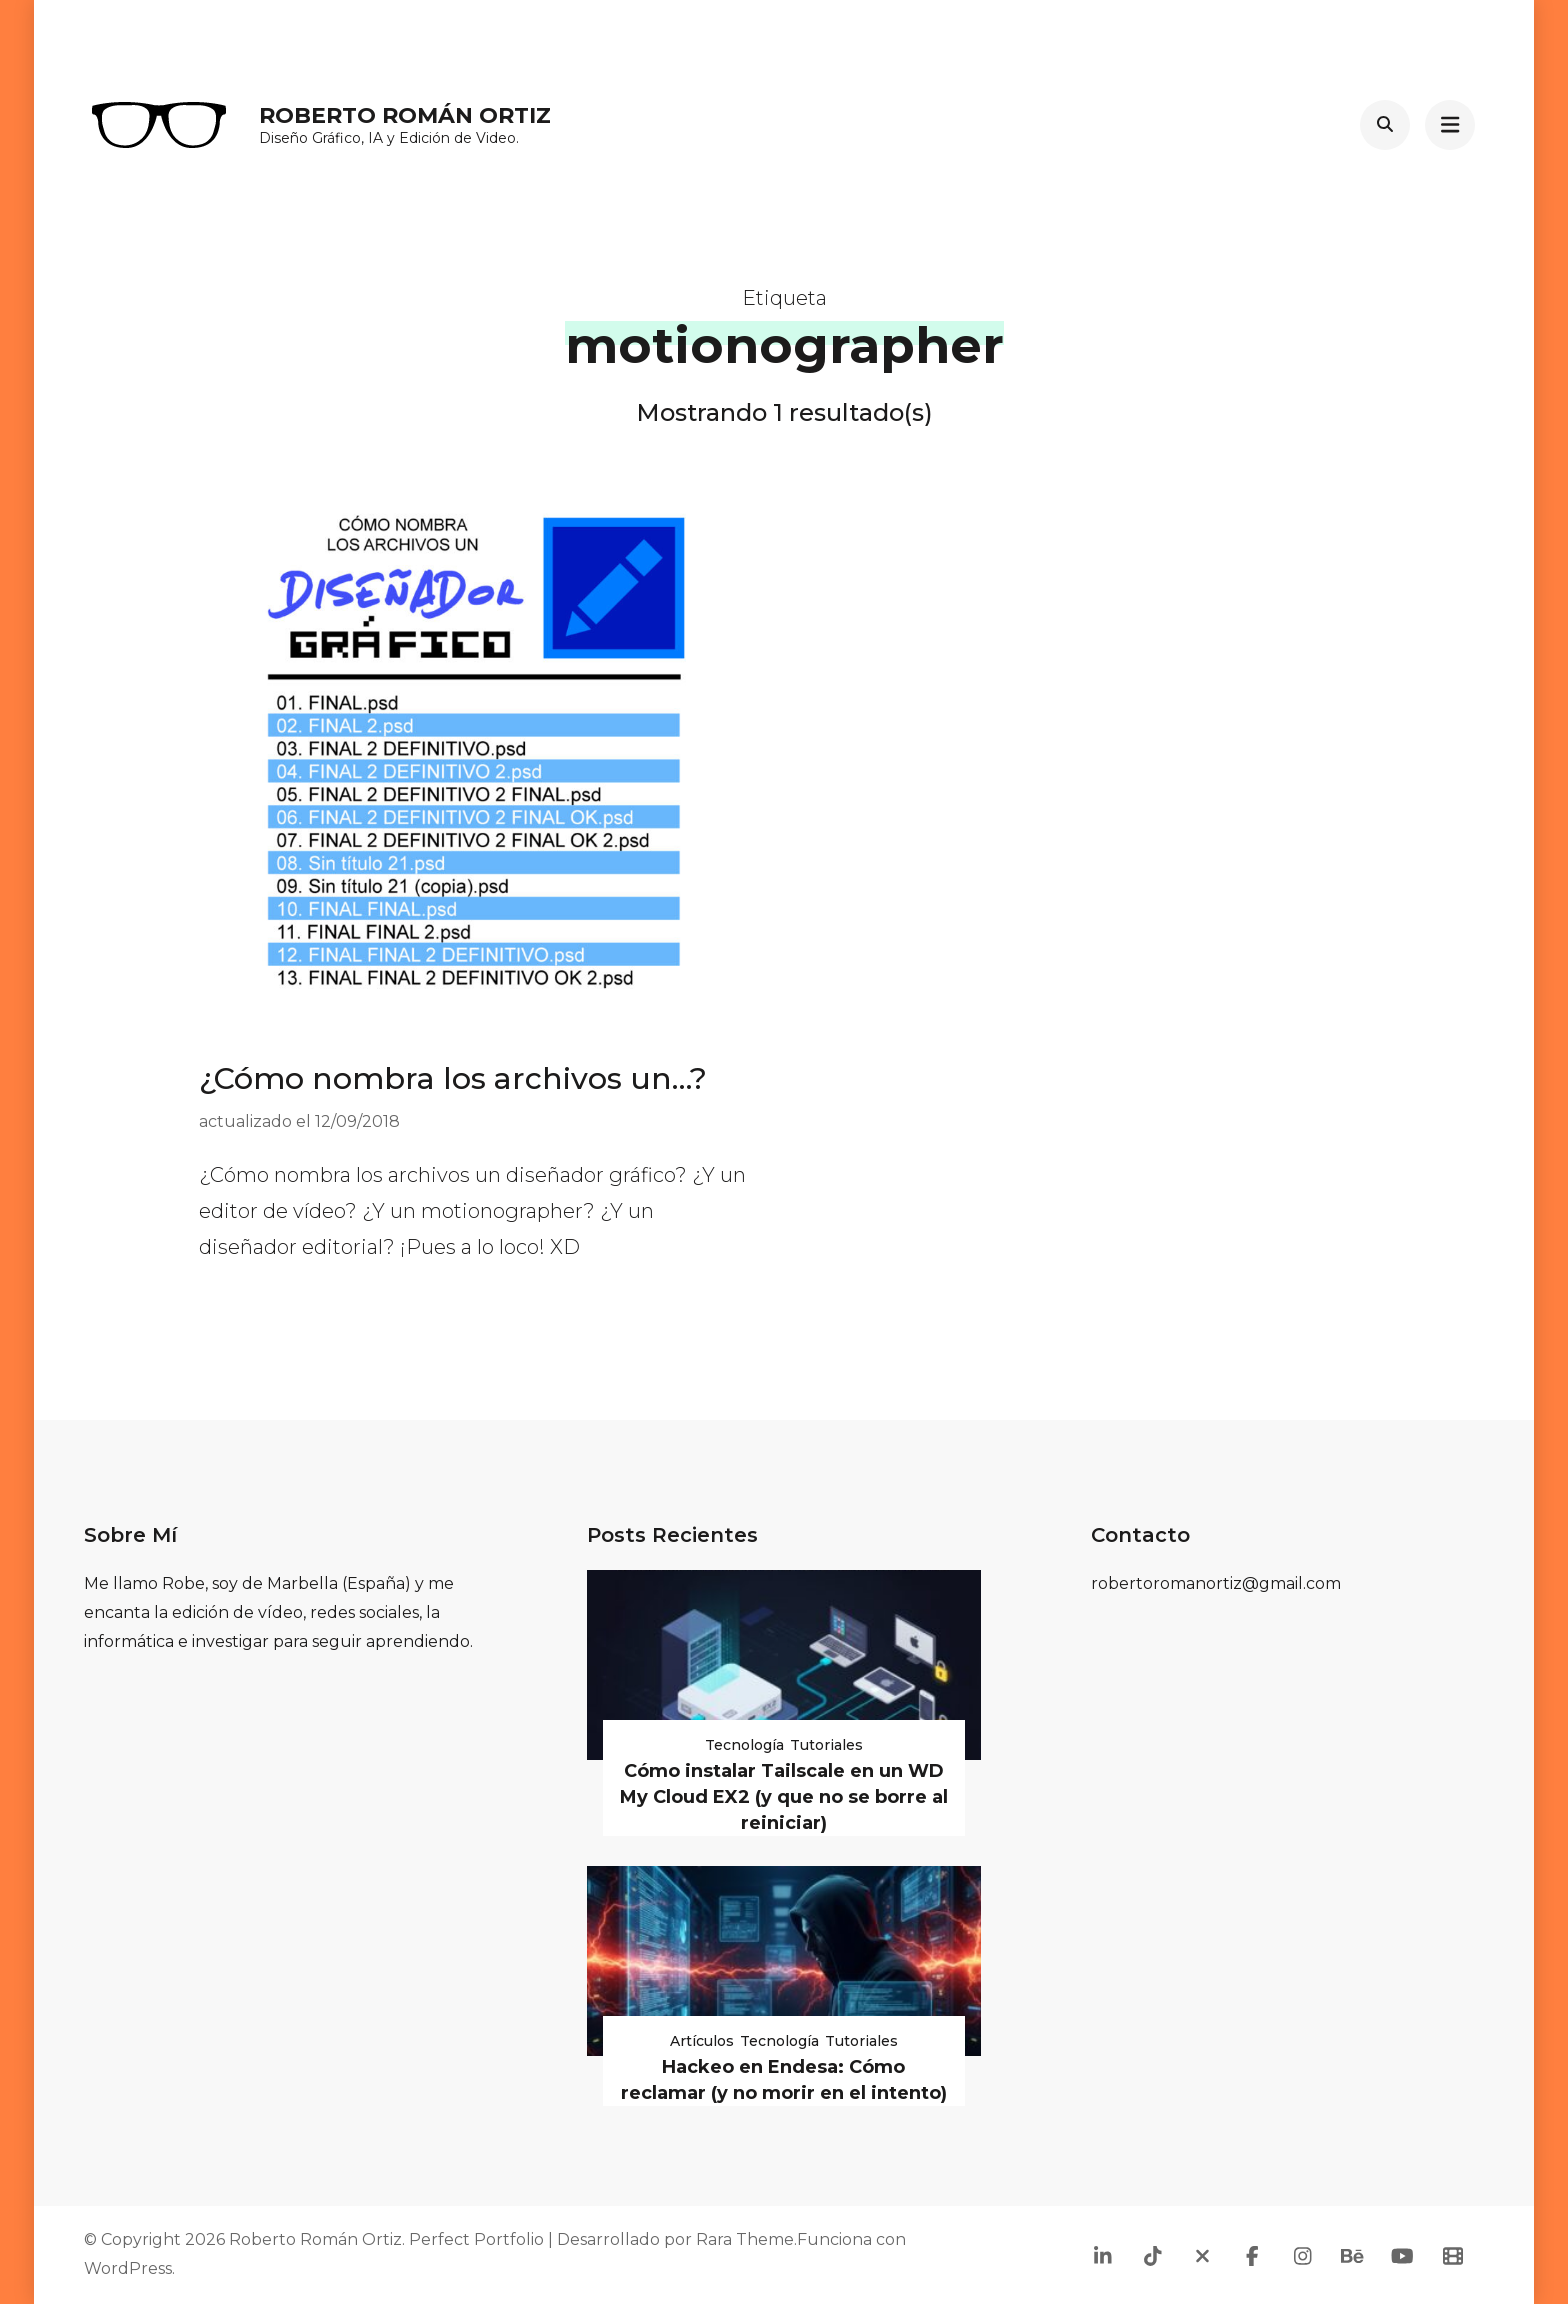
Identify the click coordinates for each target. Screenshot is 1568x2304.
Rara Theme (745, 2239)
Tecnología (744, 1745)
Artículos (702, 2041)
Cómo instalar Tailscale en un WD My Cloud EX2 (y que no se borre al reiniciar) (784, 1797)
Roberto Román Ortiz (405, 115)
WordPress (128, 2268)
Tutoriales (826, 1745)
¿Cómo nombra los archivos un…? (453, 1078)
